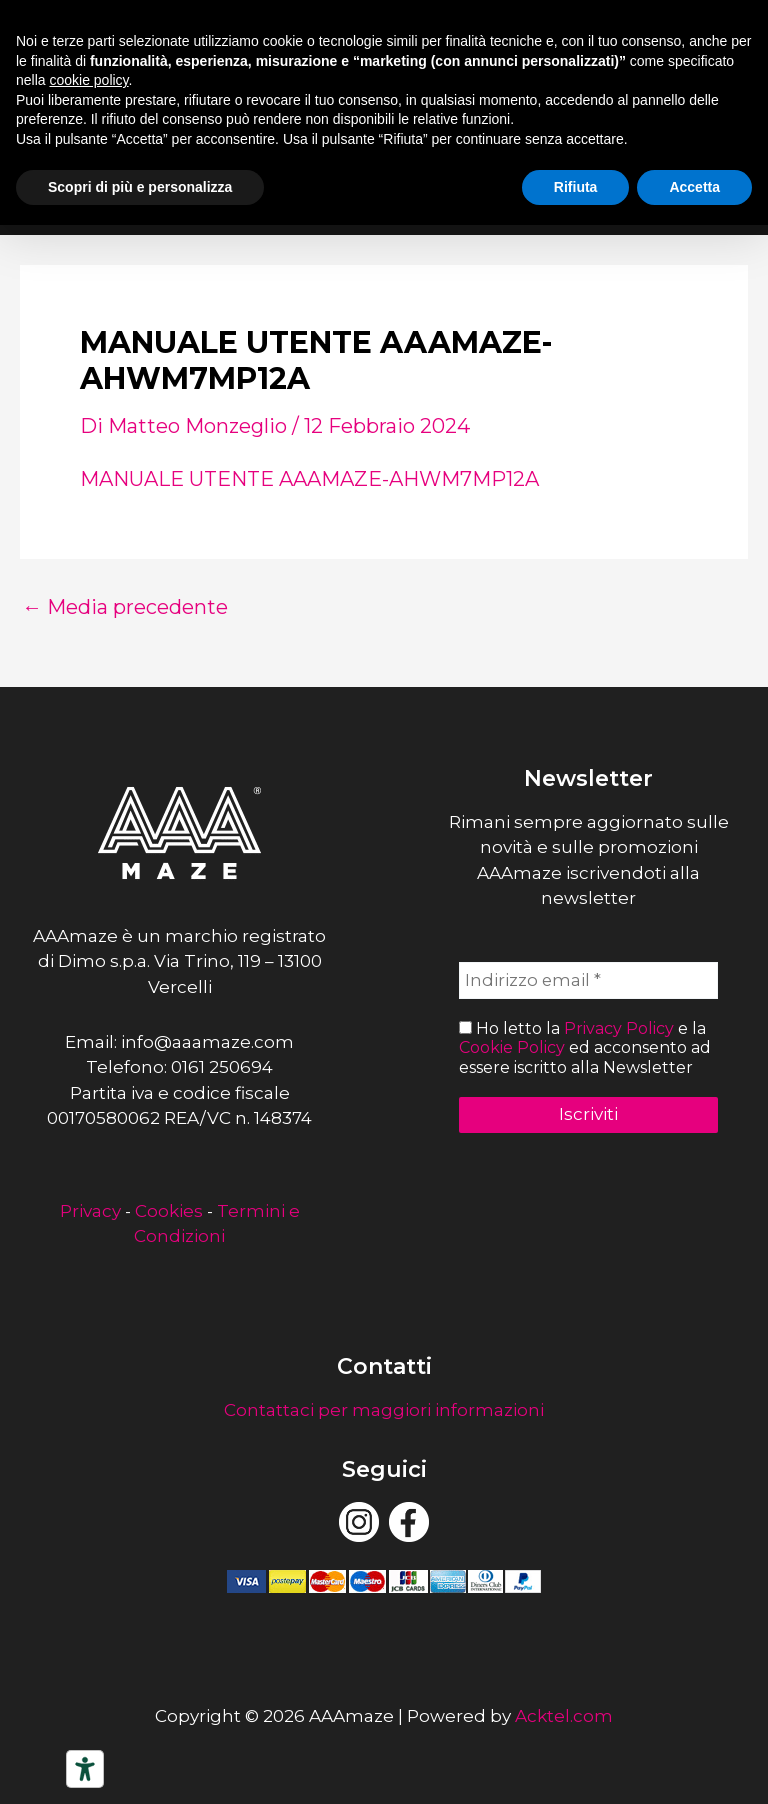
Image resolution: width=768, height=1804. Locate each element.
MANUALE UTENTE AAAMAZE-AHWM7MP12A (309, 479)
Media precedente (125, 607)
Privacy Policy (619, 1028)
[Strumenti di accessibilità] (85, 1769)
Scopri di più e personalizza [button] (140, 187)
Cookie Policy (512, 1047)
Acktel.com (564, 1716)
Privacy (90, 1211)
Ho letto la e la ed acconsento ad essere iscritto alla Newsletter (585, 1047)
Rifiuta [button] (576, 187)
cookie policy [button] (88, 80)
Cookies (169, 1211)
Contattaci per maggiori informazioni (384, 1410)
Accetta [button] (694, 187)
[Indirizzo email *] (588, 981)
